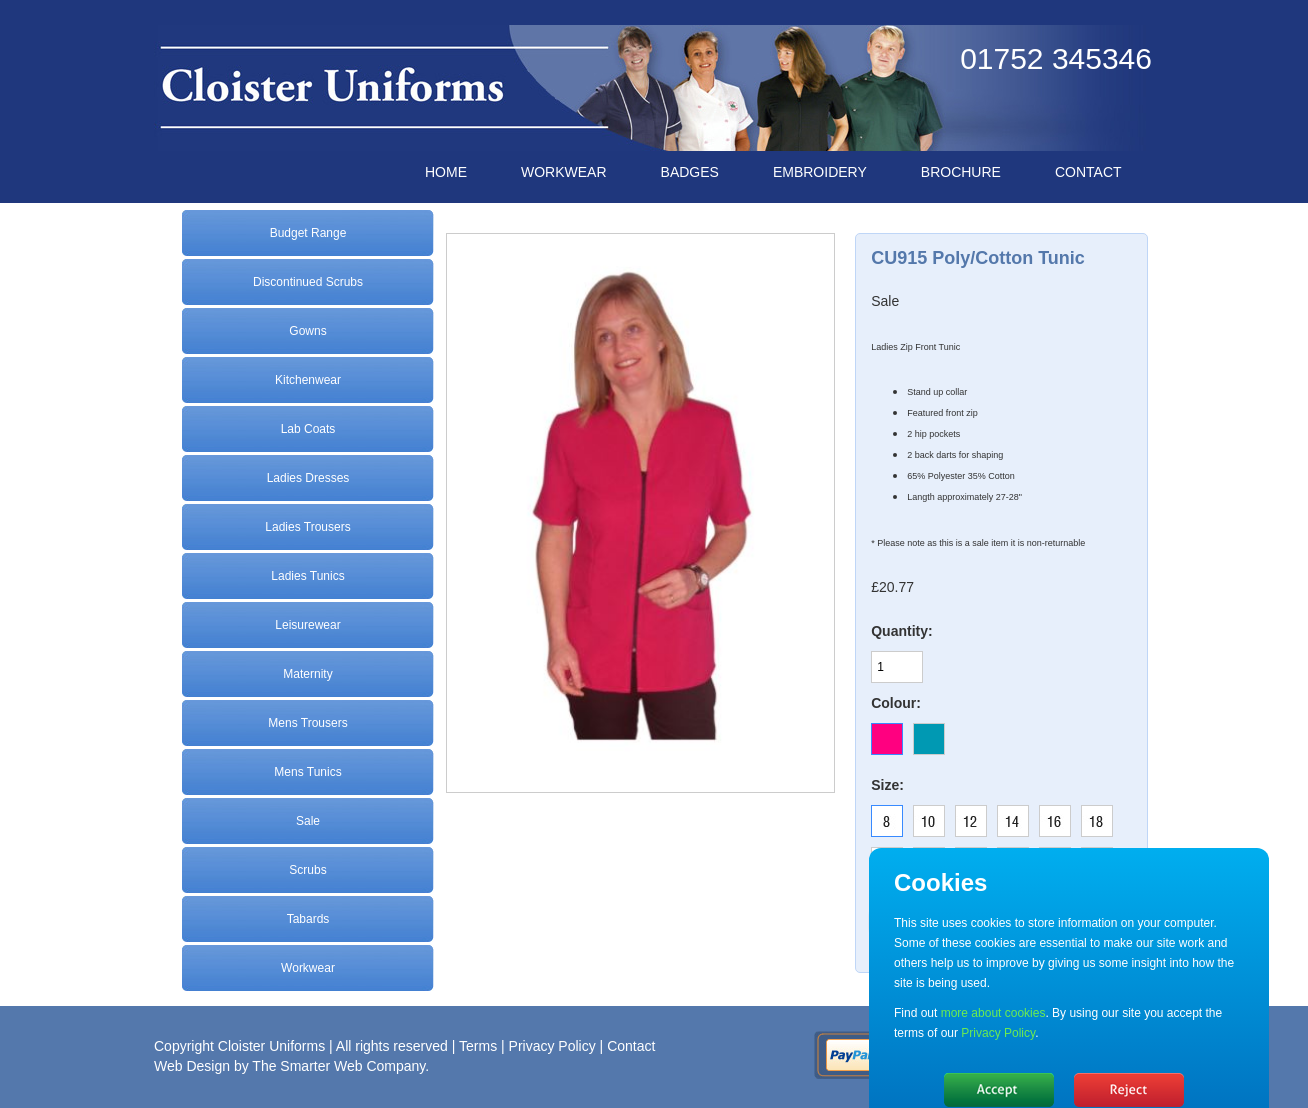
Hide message (999, 1090)
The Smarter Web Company (338, 1066)
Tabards (308, 919)
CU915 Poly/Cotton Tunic (978, 258)
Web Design (192, 1066)
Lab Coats (308, 429)
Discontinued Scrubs (308, 282)
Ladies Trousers (307, 527)
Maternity (307, 674)
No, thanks (1129, 1090)
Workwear (308, 968)
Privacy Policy (552, 1046)
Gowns (307, 331)
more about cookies (992, 1013)
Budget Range (308, 233)
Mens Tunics (307, 772)
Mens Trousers (307, 723)
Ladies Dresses (308, 478)
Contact (631, 1046)
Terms (478, 1046)
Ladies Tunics (307, 576)
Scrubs (307, 870)
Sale (308, 821)
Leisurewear (307, 625)
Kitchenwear (308, 380)
